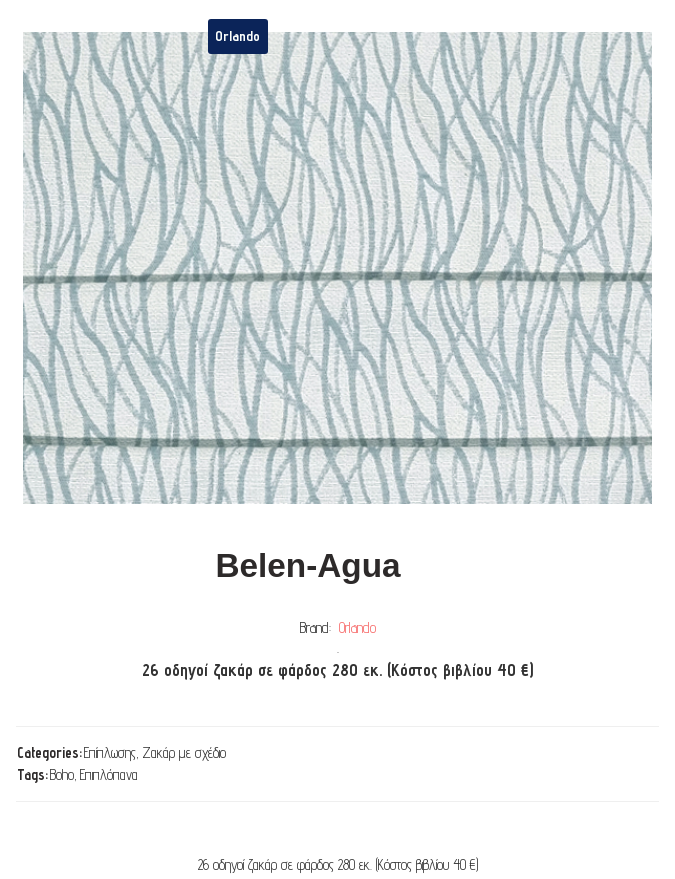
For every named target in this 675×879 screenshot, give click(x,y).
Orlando (357, 627)
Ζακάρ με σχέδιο (184, 752)
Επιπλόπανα (109, 774)
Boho (62, 774)
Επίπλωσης (110, 752)
